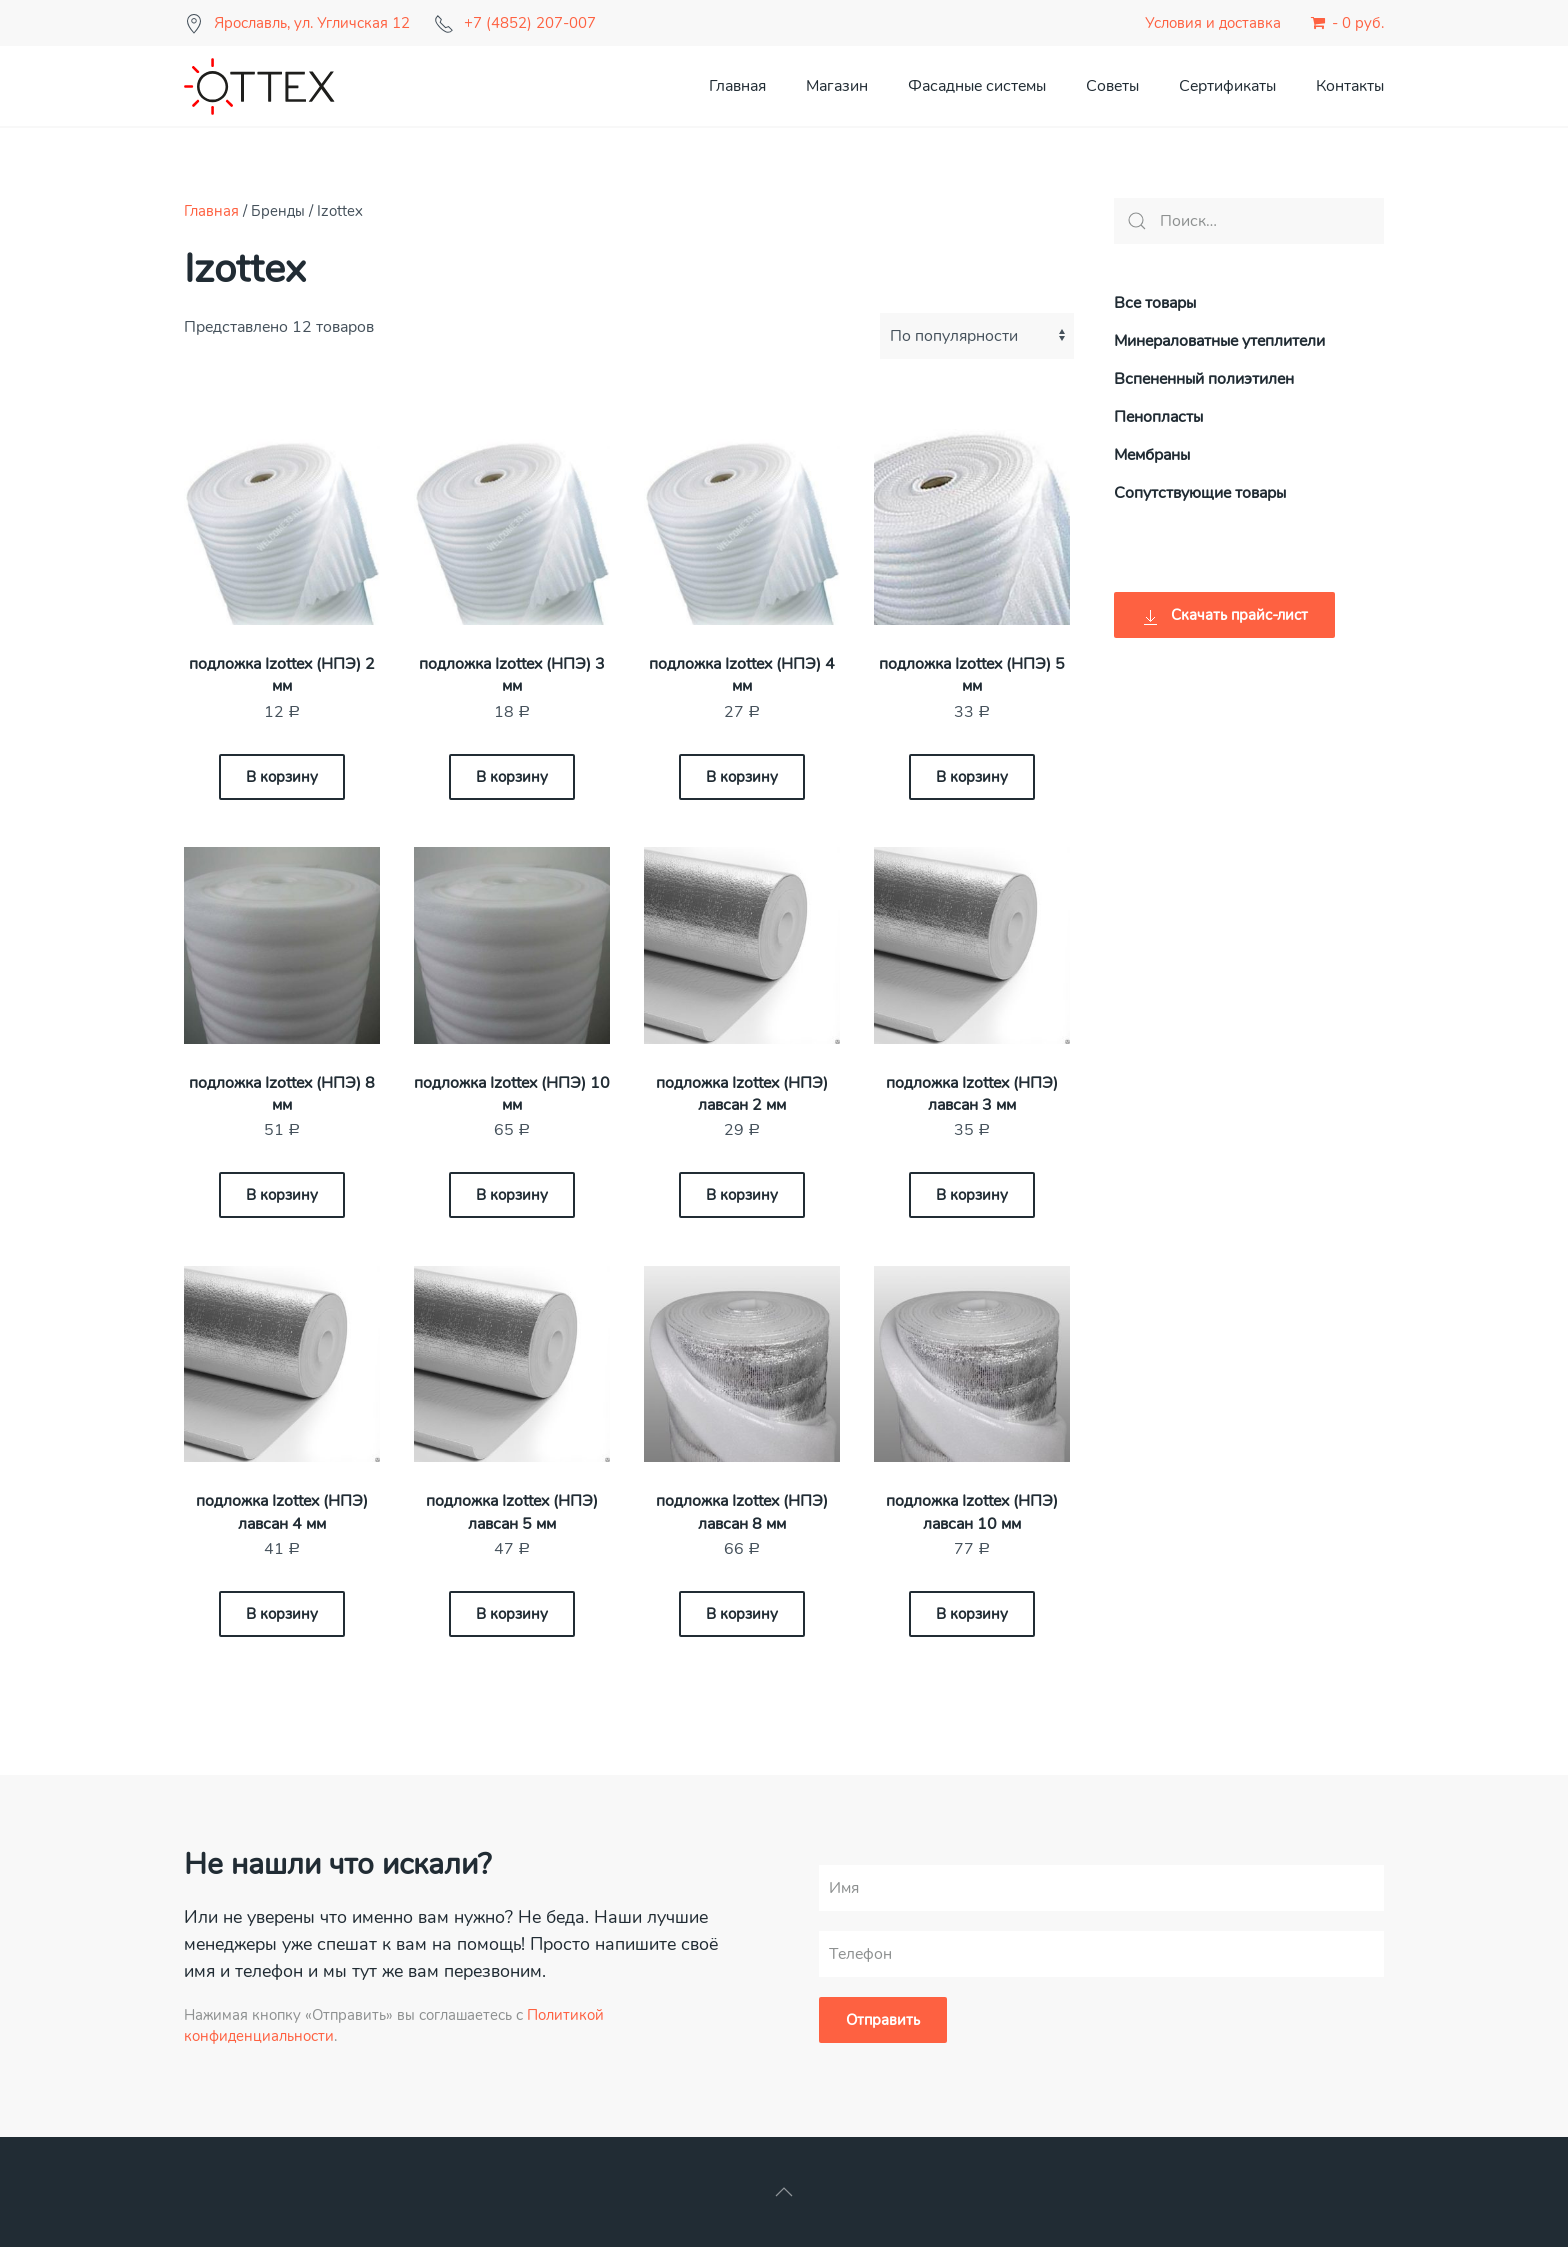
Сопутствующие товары (1200, 493)
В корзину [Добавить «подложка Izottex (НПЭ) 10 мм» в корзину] (512, 1195)
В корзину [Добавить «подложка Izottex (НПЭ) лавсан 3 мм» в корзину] (972, 1195)
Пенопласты (1158, 417)
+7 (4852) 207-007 (530, 23)
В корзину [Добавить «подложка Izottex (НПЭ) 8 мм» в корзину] (282, 1195)
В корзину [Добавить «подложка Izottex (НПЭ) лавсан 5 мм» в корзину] (512, 1614)
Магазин (837, 86)
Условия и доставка (1213, 23)
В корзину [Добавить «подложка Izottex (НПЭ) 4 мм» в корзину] (742, 777)
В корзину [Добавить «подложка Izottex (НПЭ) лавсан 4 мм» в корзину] (282, 1614)
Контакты (1350, 86)
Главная (737, 86)
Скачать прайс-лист (1224, 615)
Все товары (1155, 303)
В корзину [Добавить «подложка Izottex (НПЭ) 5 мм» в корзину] (972, 777)
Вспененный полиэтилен (1204, 379)
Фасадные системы (977, 86)
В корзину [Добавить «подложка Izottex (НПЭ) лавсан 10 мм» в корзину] (972, 1614)
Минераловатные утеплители (1219, 341)
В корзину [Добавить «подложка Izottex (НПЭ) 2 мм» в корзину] (282, 777)
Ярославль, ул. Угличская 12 (312, 23)
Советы (1112, 86)
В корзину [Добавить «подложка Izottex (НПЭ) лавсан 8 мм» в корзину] (742, 1614)
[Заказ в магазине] (977, 336)
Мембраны (1152, 455)
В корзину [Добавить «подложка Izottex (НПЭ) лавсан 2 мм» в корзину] (742, 1195)
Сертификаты (1227, 86)
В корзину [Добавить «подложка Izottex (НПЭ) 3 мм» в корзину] (512, 777)
